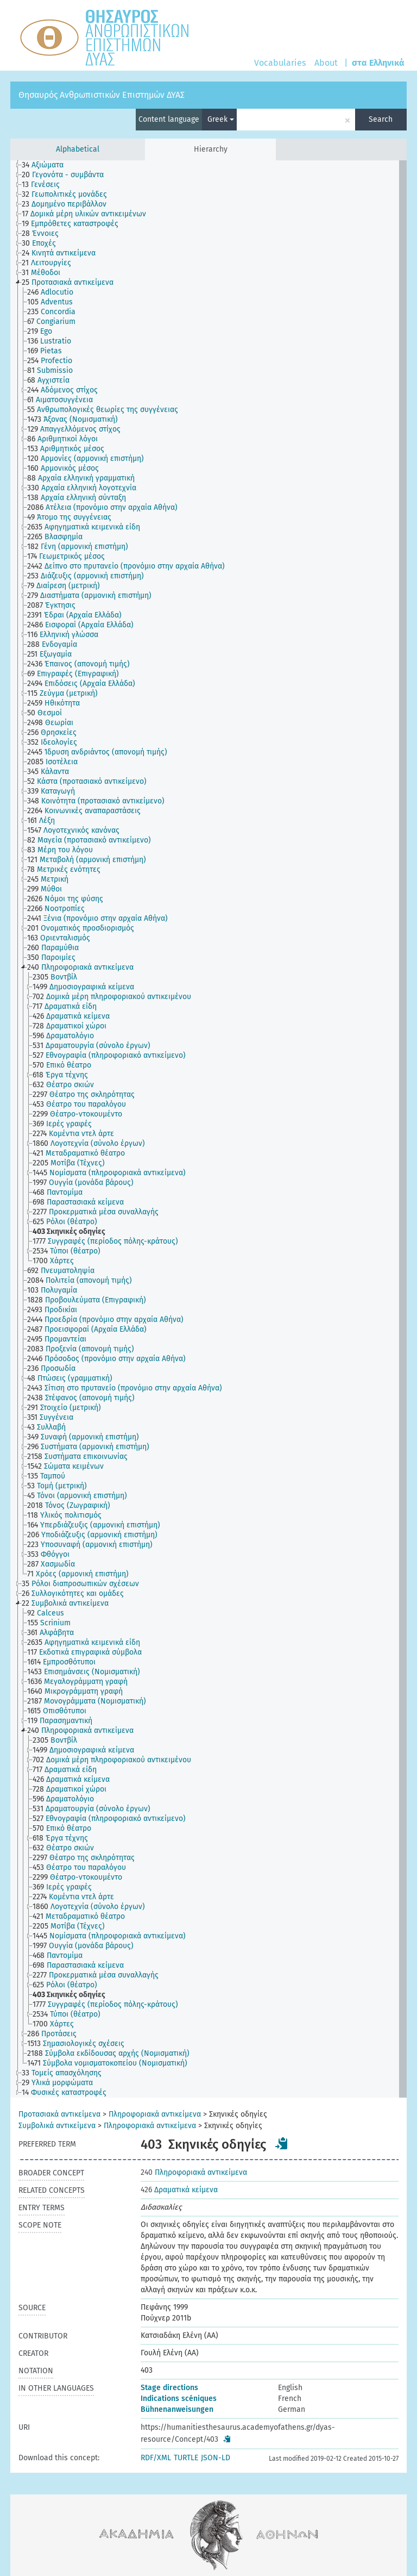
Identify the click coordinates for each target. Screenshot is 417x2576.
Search (381, 119)
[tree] (208, 1129)
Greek (220, 119)
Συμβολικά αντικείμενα (57, 2125)
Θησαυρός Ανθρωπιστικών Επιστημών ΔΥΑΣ (101, 95)
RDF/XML (156, 2457)
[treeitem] (47, 165)
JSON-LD (215, 2457)
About (326, 63)
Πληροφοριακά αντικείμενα (155, 2114)
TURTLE (186, 2457)
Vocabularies (280, 63)
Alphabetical (77, 149)
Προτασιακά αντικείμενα (59, 2114)
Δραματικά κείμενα (179, 2189)
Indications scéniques (179, 2398)
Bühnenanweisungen (177, 2409)
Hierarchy (211, 149)
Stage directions (169, 2387)
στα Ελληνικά (378, 63)
